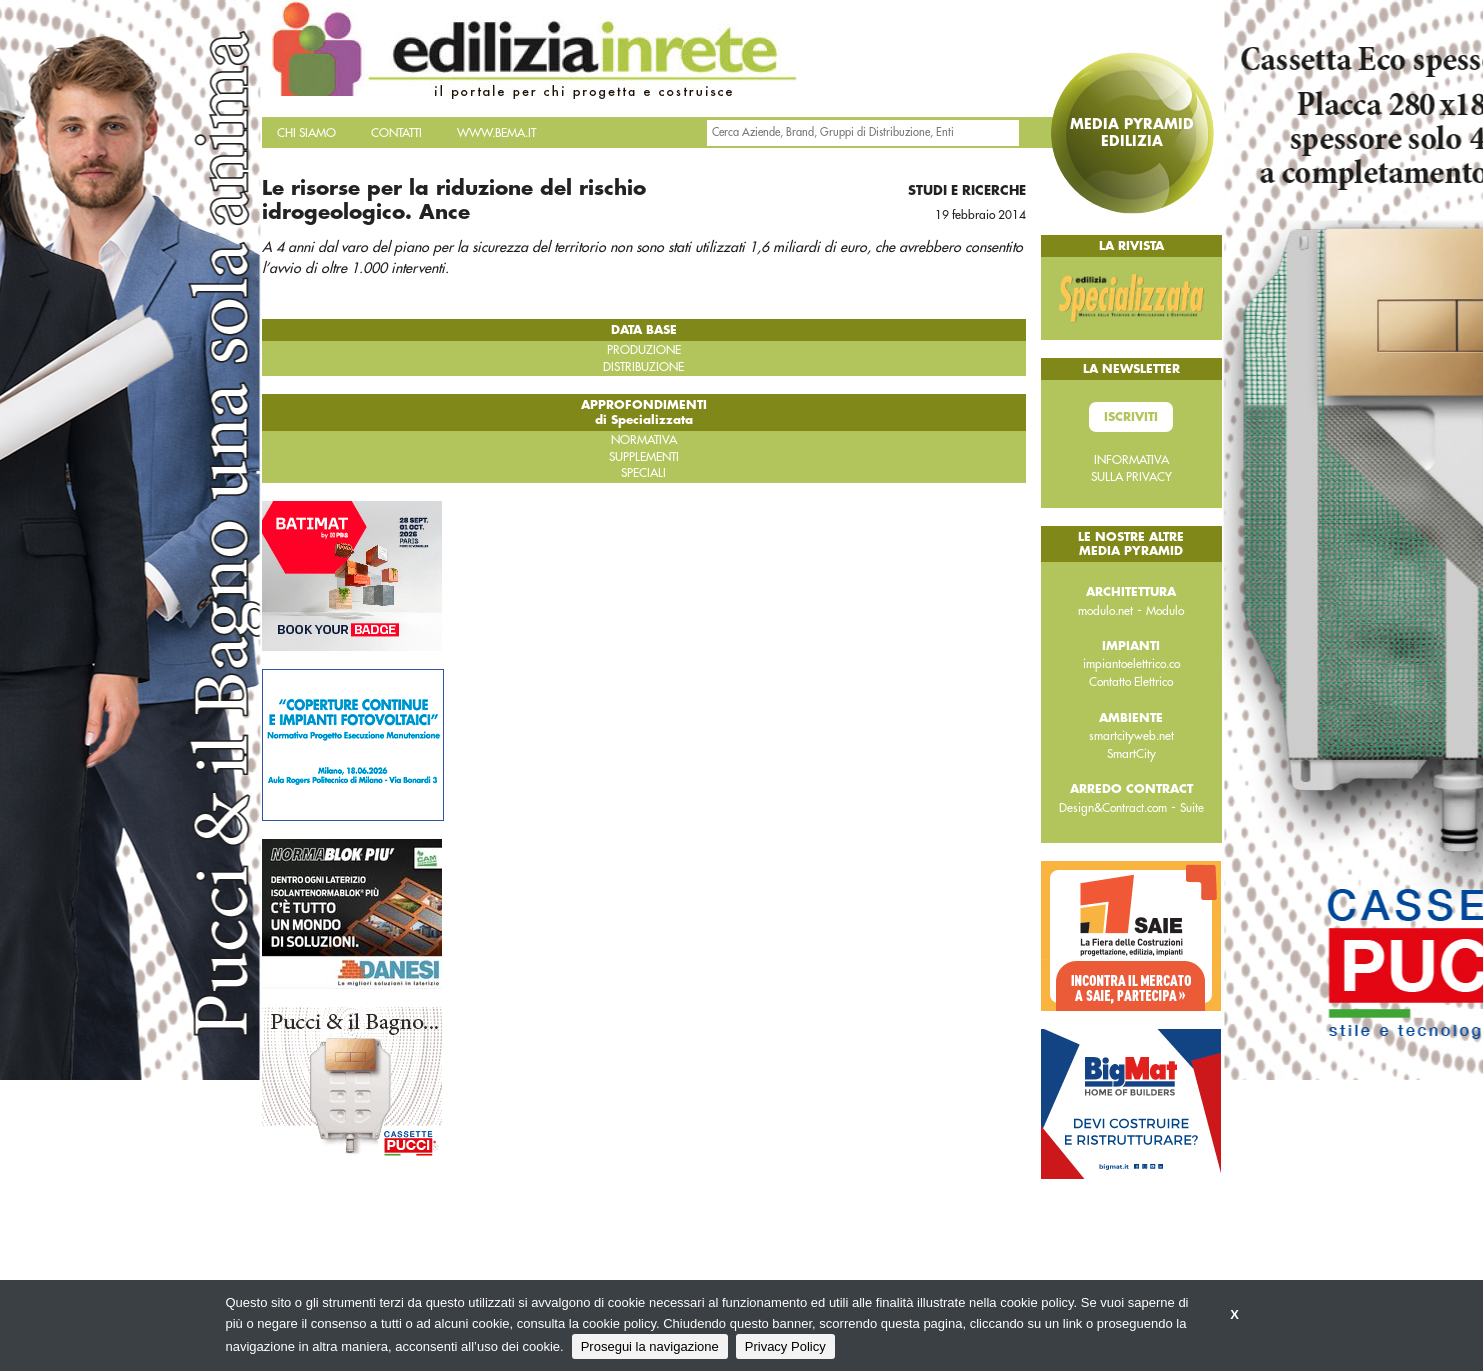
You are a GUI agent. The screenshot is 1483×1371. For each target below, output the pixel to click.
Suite (1192, 808)
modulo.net (1105, 611)
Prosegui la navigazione (650, 1346)
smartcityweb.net (1131, 736)
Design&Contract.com (1113, 808)
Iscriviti (1131, 417)
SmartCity (1131, 754)
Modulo (1165, 611)
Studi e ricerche (967, 190)
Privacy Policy (785, 1346)
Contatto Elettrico (1131, 682)
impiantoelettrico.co (1131, 664)
